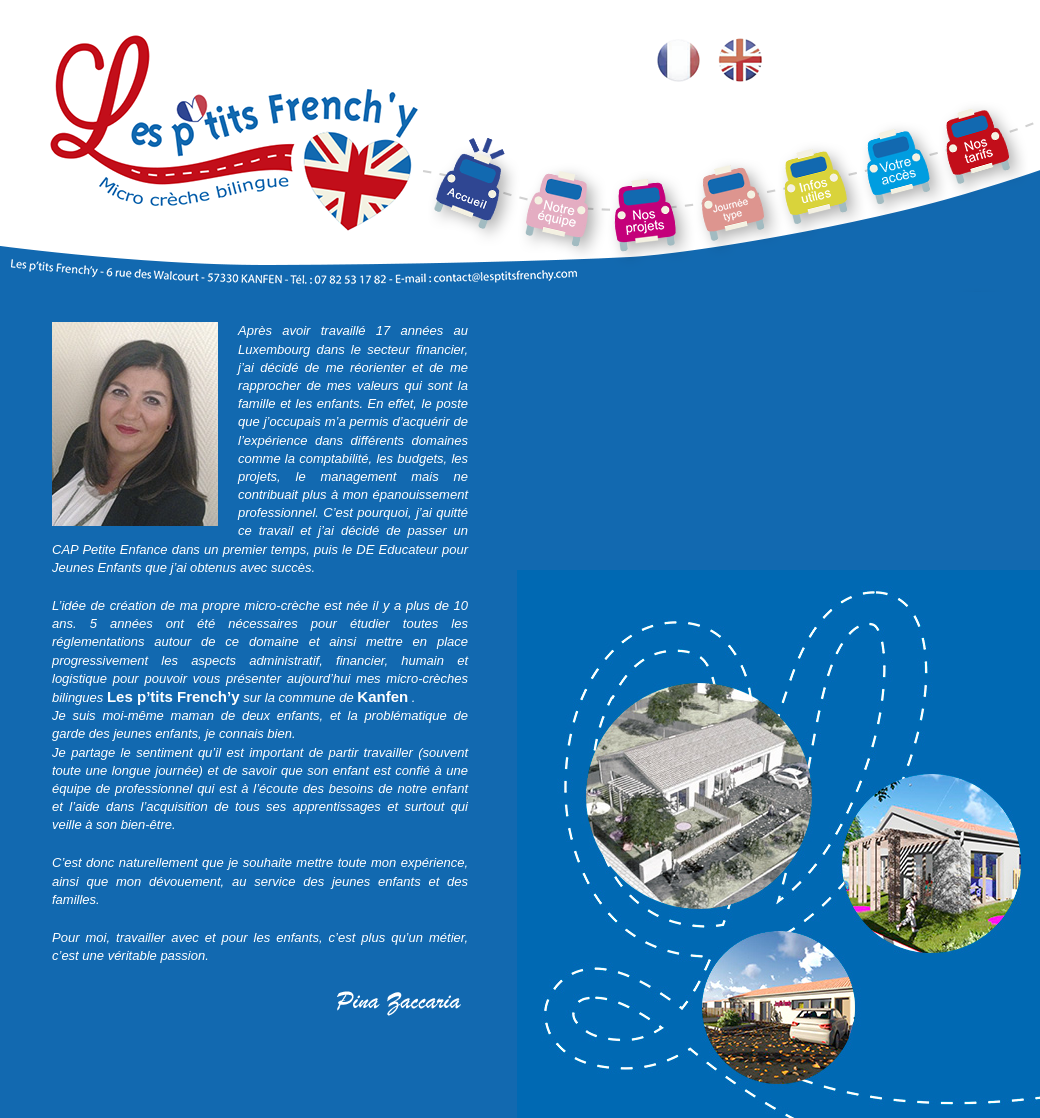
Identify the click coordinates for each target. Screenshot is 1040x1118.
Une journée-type (729, 96)
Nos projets (631, 96)
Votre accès (885, 96)
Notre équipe (545, 96)
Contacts (798, 96)
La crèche (447, 96)
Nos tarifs (963, 96)
